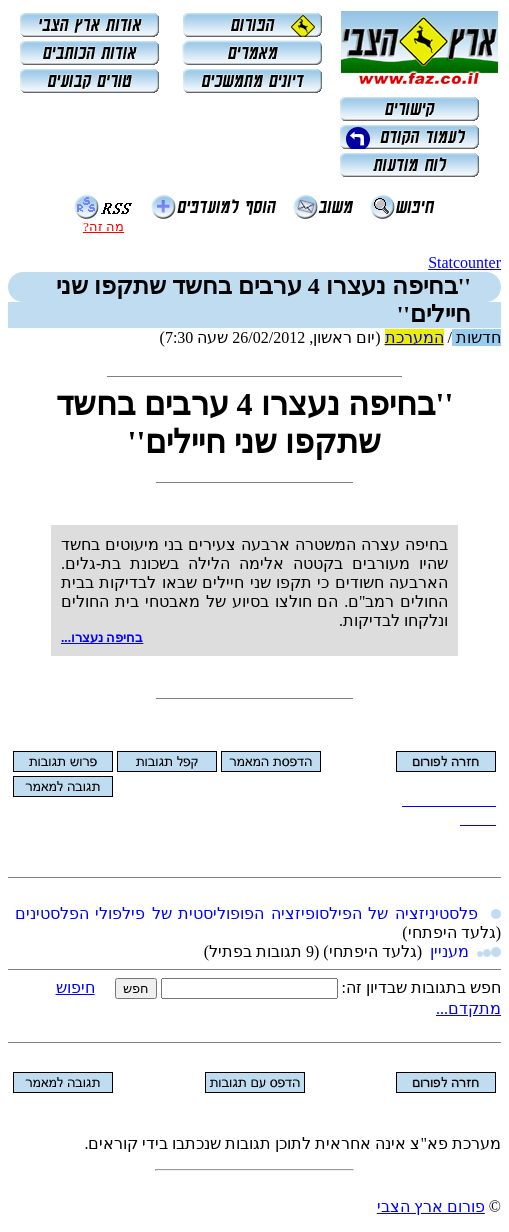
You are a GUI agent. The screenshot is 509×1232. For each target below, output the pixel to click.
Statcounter (464, 262)
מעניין (449, 951)
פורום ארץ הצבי (431, 1206)
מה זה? (103, 226)
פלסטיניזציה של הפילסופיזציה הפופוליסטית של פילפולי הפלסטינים (246, 913)
